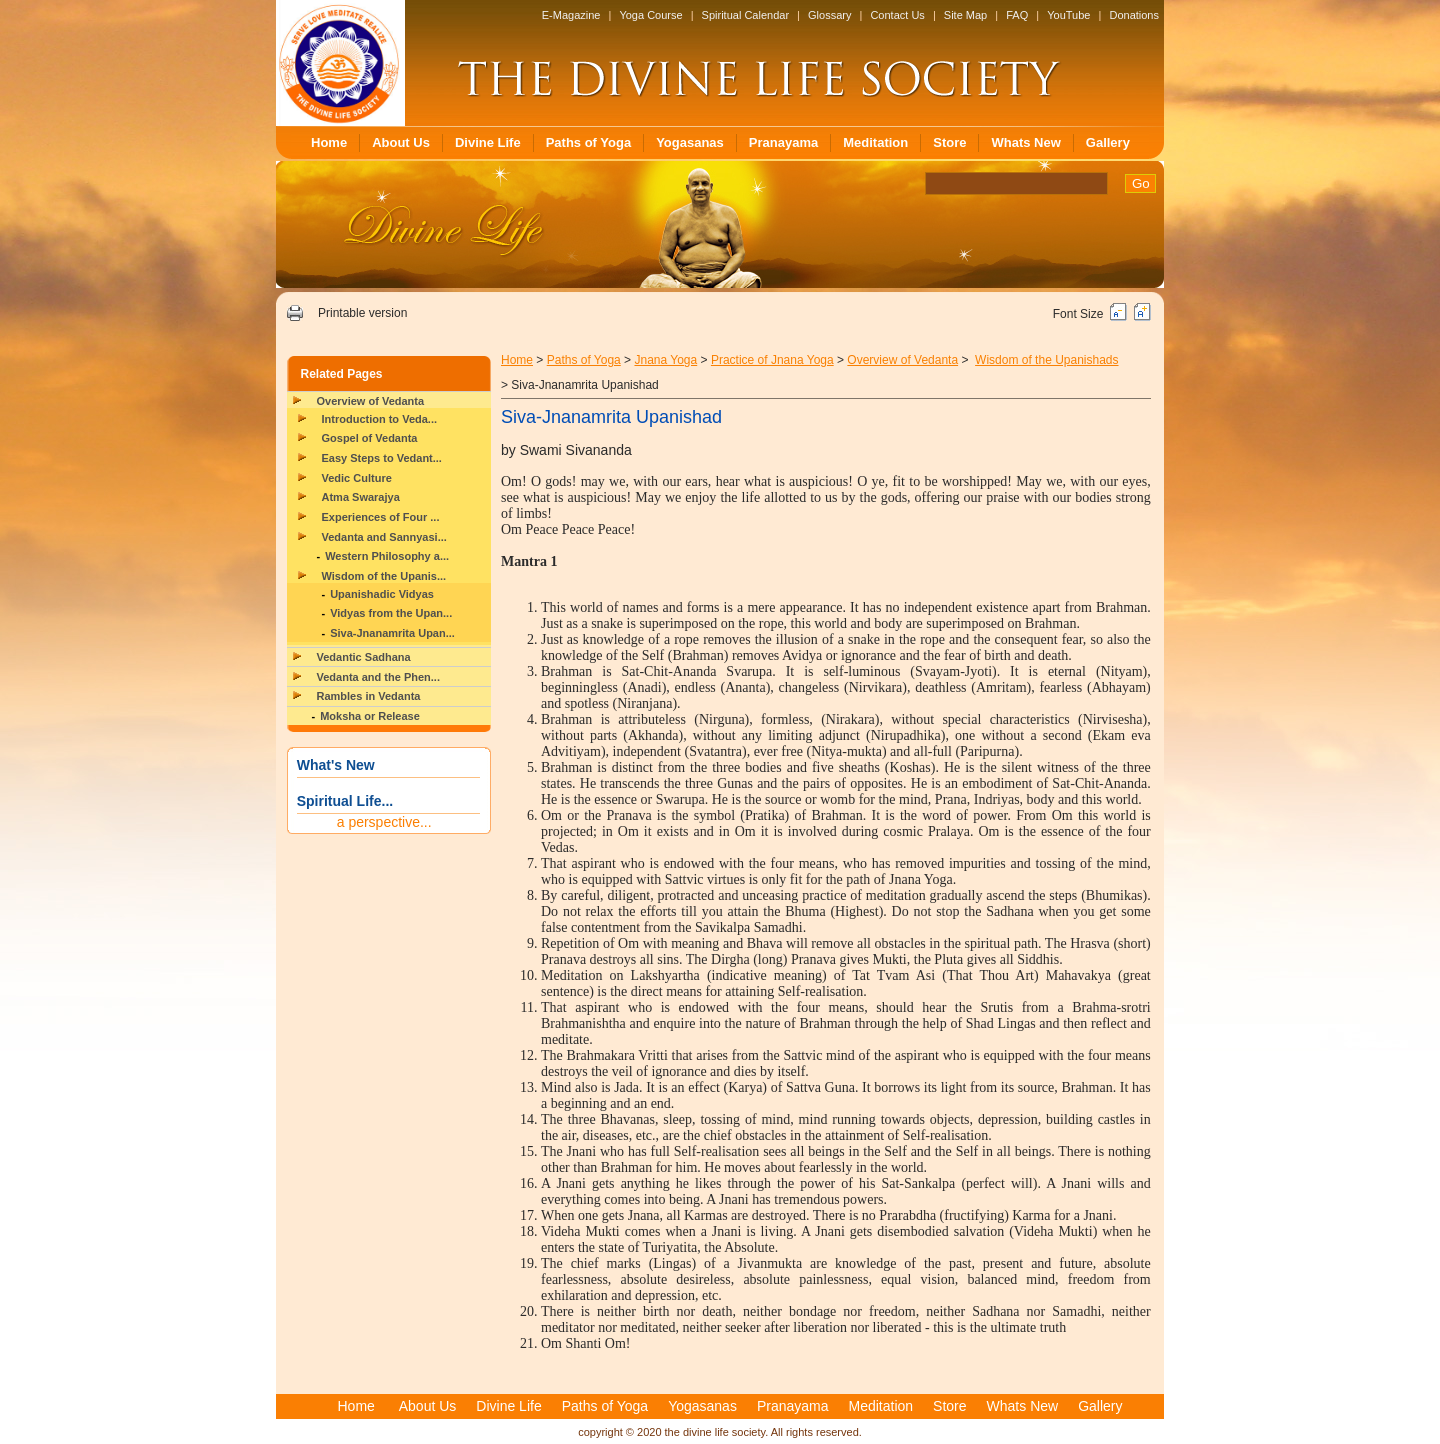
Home (329, 142)
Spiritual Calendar (745, 15)
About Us (401, 142)
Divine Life (488, 142)
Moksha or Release (370, 716)
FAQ (1017, 15)
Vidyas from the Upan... (391, 613)
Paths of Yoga (588, 142)
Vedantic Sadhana (364, 657)
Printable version (362, 313)
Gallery (1108, 142)
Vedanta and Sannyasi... (384, 537)
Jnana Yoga (665, 360)
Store (949, 142)
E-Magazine (571, 15)
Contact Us (897, 15)
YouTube (1068, 15)
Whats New (1025, 142)
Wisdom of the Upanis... (384, 576)
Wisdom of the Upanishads (1046, 360)
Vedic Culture (357, 478)
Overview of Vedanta (371, 401)
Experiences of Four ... (381, 517)
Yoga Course (650, 15)
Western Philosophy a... (387, 556)
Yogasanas (690, 142)
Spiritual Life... (345, 801)
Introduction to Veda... (380, 419)
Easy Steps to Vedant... (382, 458)
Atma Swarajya (361, 497)
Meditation (875, 142)
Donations (1134, 15)
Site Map (965, 15)
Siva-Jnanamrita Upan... (392, 633)
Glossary (829, 15)
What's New (336, 765)
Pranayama (783, 142)
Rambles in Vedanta (369, 696)
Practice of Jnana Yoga (772, 360)
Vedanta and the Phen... (378, 677)
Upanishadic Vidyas (382, 594)
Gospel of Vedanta (370, 438)
